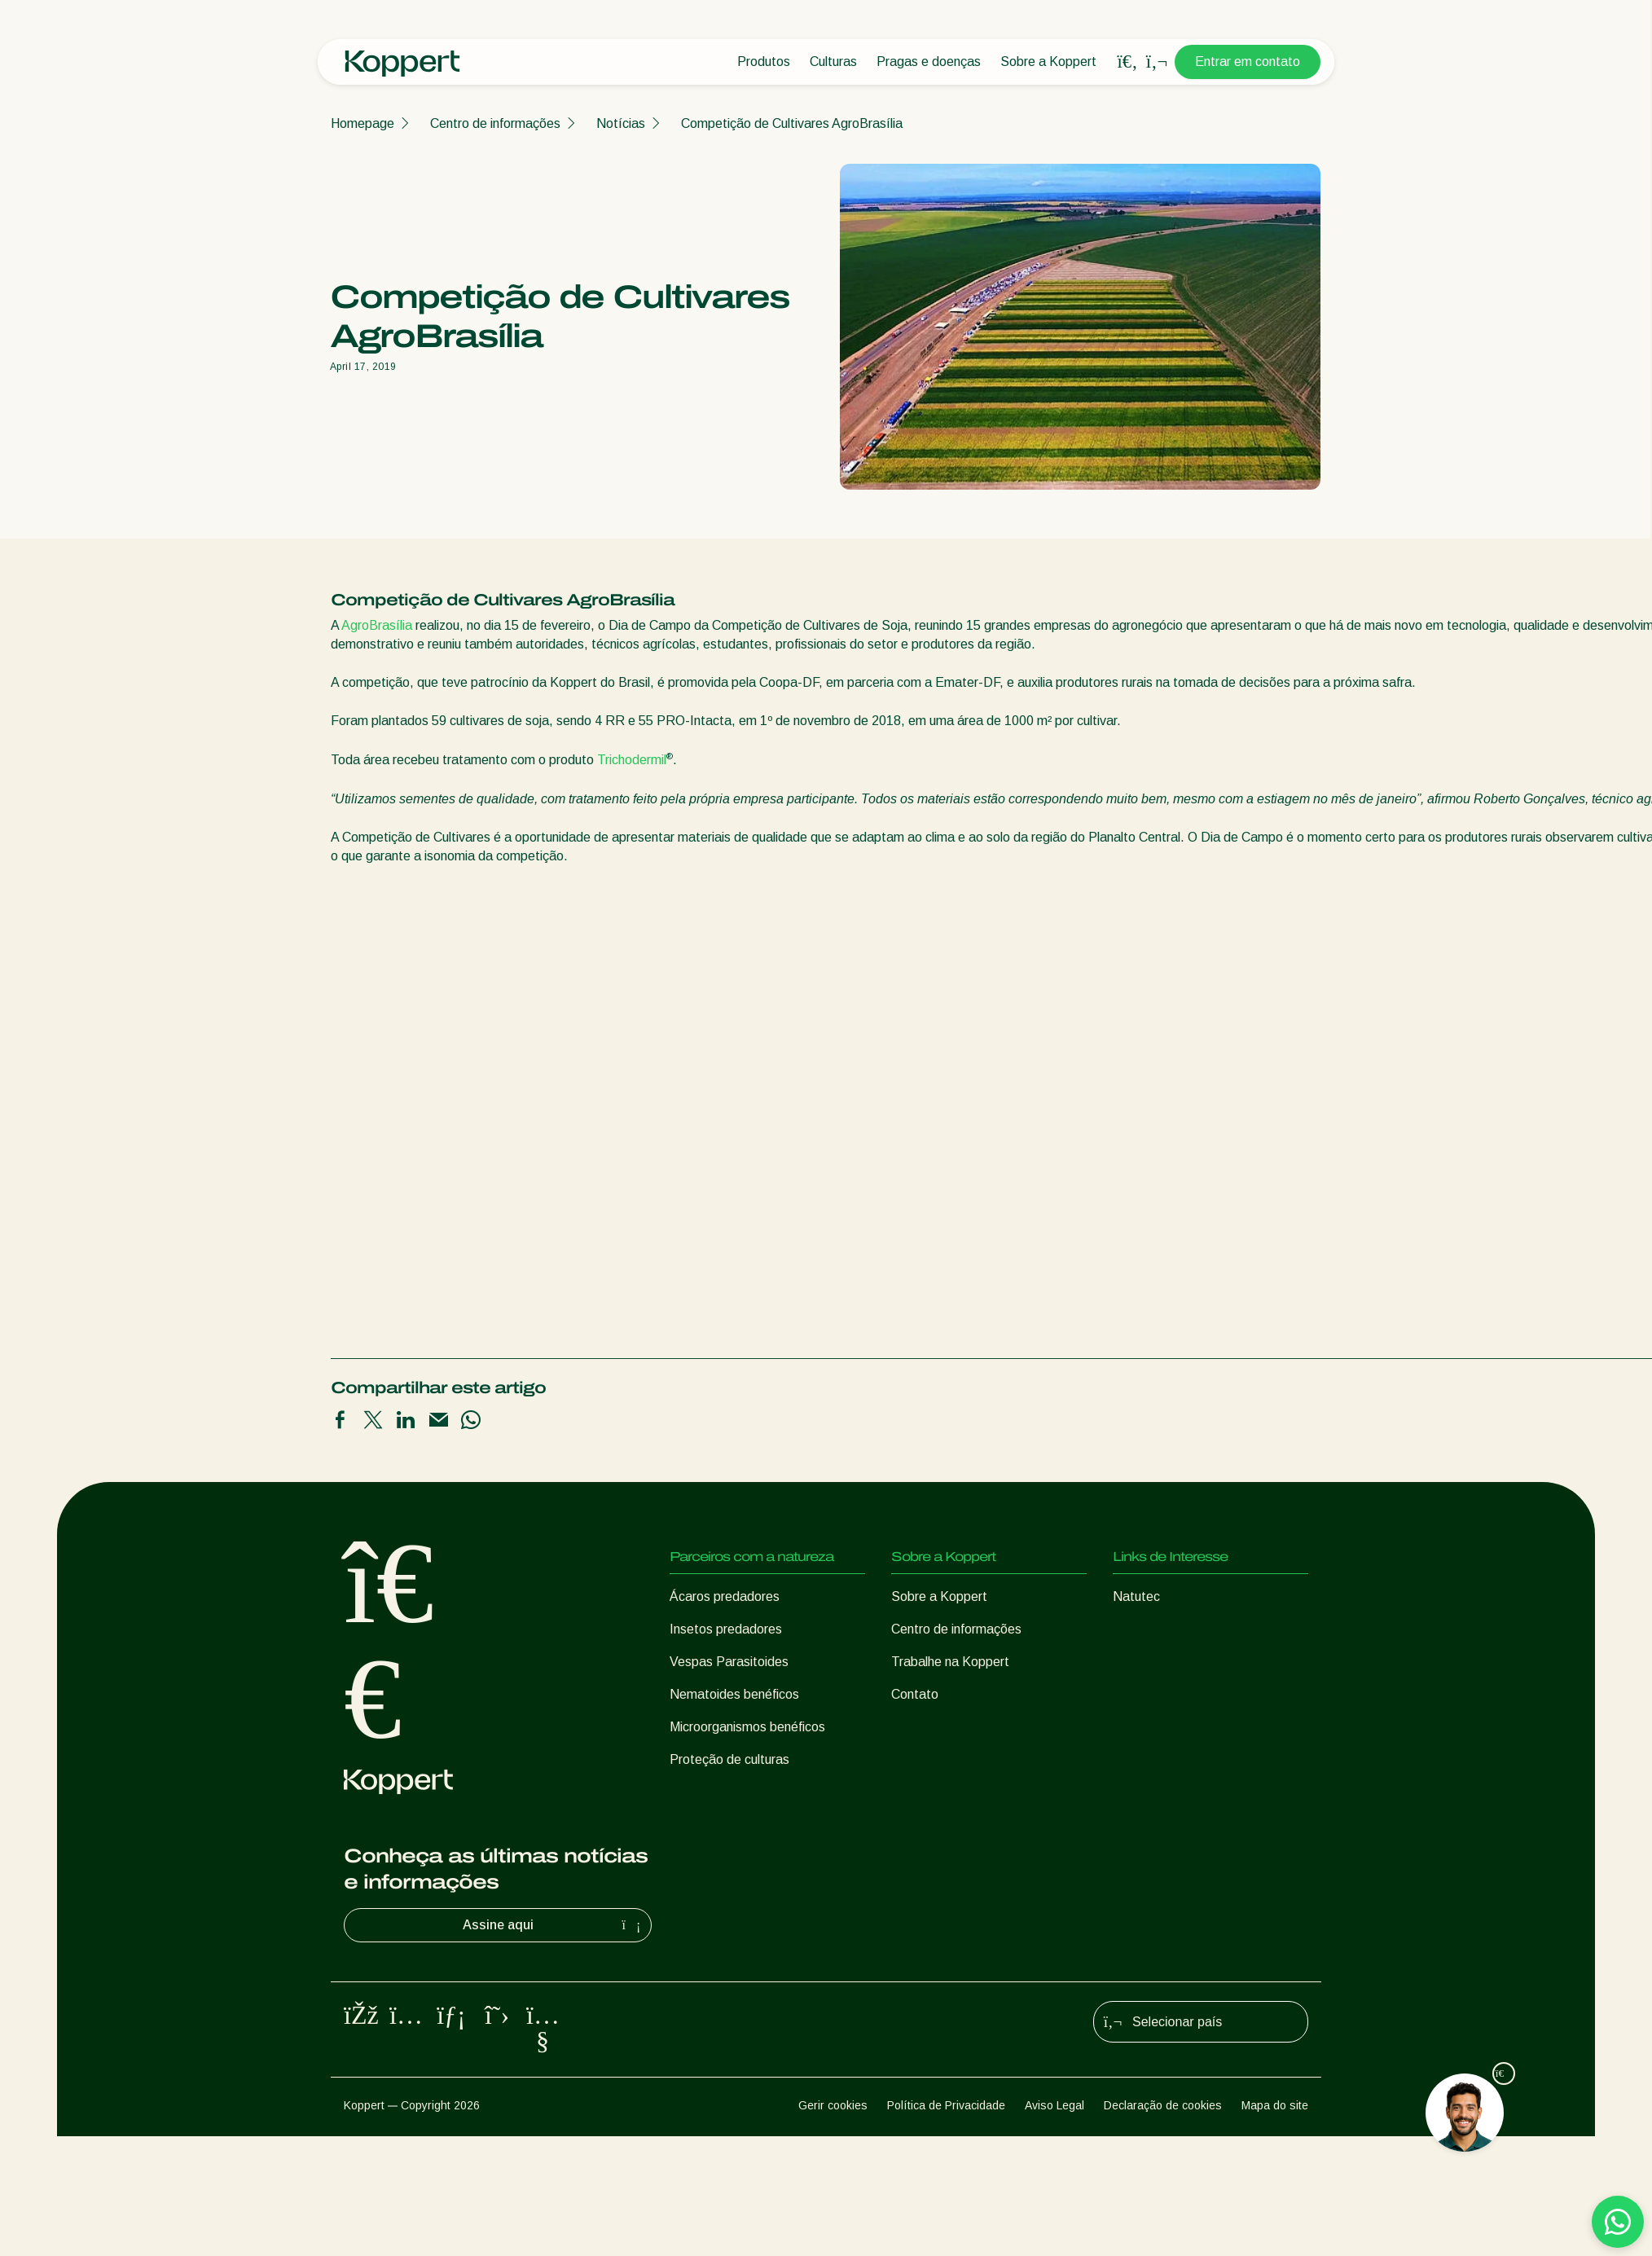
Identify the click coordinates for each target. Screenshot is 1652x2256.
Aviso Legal (1054, 2105)
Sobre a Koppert (1048, 61)
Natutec (1136, 1596)
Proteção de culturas (729, 1759)
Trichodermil (631, 760)
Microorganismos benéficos (747, 1727)
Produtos (763, 61)
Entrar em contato (1247, 61)
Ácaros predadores (725, 1596)
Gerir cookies (833, 2105)
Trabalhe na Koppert (950, 1662)
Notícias (620, 123)
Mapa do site (1274, 2105)
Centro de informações (495, 123)
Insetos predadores (726, 1629)
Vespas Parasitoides (729, 1662)
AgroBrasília (376, 625)
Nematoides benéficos (734, 1694)
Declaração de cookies (1163, 2105)
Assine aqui (554, 1925)
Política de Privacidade (946, 2105)
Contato (914, 1694)
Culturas (833, 61)
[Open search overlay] (1127, 62)
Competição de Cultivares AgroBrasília (792, 123)
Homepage (362, 123)
